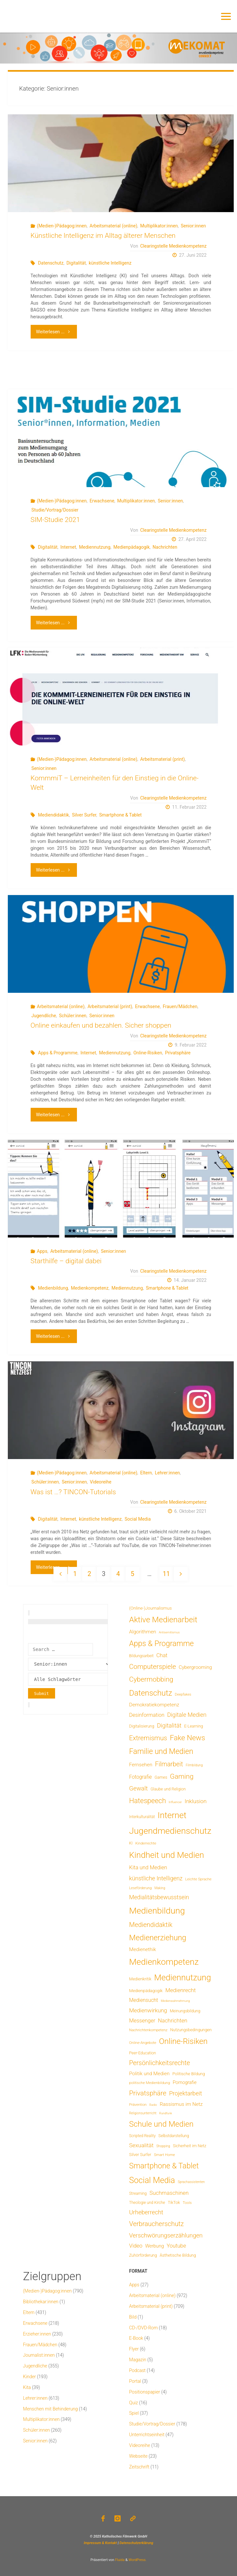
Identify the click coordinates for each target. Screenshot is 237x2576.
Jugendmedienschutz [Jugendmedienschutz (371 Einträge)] (170, 1831)
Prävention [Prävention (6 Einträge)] (138, 2104)
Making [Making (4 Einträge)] (160, 1888)
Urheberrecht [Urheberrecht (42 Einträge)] (146, 2212)
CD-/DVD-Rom (143, 2327)
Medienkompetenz (90, 1288)
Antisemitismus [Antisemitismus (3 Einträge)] (169, 1632)
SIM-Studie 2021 (55, 520)
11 (166, 1574)
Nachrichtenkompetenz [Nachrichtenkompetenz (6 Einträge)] (148, 2030)
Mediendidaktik (53, 815)
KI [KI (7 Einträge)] (131, 1843)
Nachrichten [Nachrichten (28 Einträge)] (172, 2020)
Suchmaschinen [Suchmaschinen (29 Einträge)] (168, 2193)
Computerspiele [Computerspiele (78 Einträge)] (152, 1667)
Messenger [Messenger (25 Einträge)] (142, 2021)
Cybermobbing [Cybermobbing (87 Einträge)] (151, 1679)
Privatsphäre (177, 1052)
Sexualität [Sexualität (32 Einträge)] (141, 2145)
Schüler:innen (72, 1015)
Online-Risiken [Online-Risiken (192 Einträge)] (183, 2041)
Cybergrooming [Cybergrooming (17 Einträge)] (195, 1667)
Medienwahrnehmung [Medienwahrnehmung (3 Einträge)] (175, 2001)
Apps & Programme (58, 1052)
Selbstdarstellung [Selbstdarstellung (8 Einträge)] (173, 2135)
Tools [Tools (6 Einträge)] (187, 2202)
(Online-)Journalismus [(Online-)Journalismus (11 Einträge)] (150, 1608)
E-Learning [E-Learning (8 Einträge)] (193, 1726)
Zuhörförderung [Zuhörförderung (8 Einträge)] (143, 2255)
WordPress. (137, 2559)
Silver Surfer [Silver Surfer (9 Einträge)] (140, 2154)
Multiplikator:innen (159, 225)
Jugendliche (43, 1015)
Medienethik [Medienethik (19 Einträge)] (142, 1949)
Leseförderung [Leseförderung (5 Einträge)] (140, 1888)
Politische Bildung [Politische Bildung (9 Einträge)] (188, 2073)
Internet (68, 547)
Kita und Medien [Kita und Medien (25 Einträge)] (148, 1867)
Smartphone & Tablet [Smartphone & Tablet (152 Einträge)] (164, 2165)
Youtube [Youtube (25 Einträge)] (176, 2246)
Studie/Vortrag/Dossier (54, 510)
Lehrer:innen (167, 1472)
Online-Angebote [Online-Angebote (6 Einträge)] (142, 2042)
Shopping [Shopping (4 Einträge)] (163, 2146)
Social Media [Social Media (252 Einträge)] (152, 2180)
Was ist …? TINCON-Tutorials (73, 1492)
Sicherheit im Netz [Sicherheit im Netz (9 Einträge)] (189, 2145)
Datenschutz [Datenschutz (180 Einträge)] (150, 1693)
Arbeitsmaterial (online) (113, 225)
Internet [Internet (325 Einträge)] (172, 1815)
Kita (27, 2387)
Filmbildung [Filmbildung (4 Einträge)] (194, 1765)
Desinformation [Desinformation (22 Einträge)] (146, 1715)
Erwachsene (102, 500)
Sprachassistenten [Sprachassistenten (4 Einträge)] (191, 2182)
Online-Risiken (147, 1052)
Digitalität (76, 263)
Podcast (137, 2370)
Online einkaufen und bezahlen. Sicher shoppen (101, 1025)
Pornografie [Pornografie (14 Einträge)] (185, 2082)
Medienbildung (53, 1288)
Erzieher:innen (37, 2334)
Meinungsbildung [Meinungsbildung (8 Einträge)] (185, 2010)
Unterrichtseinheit (146, 2434)
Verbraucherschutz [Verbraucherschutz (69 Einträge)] (156, 2224)
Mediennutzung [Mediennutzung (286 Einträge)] (182, 1977)
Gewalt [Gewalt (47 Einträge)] (138, 1788)
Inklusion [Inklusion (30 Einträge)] (195, 1801)
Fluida (119, 2559)
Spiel (134, 2413)
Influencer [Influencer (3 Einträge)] (175, 1802)
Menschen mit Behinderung (50, 2408)
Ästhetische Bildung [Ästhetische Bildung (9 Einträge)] (178, 2255)
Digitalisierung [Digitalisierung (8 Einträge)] (141, 1726)
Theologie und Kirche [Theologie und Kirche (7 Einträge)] (147, 2202)
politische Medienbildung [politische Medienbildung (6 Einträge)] (149, 2082)
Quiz (133, 2402)
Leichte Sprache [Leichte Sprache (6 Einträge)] (198, 1879)
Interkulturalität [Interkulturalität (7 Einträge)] (142, 1817)
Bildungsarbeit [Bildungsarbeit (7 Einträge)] (141, 1656)
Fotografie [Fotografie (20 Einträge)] (140, 1777)
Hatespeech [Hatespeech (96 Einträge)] (147, 1801)
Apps (42, 1251)
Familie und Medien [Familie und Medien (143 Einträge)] (161, 1751)
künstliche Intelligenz (110, 263)
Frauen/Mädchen (180, 1006)
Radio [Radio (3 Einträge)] (153, 2104)
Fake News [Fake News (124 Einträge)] (187, 1737)
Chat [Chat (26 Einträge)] (161, 1655)
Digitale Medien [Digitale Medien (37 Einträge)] (187, 1714)
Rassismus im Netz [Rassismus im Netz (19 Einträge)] (181, 2104)
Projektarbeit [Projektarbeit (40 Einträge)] (185, 2093)
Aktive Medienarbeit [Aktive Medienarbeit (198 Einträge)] (163, 1619)
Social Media (138, 1519)
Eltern (146, 1472)
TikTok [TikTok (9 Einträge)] (174, 2202)
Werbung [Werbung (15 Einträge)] (154, 2246)
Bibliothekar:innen (41, 2301)
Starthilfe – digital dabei (66, 1261)
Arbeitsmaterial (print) (162, 759)
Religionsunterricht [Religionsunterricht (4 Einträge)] (142, 2113)
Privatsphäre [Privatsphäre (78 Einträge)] (147, 2093)
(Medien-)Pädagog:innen (62, 225)
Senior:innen (193, 225)
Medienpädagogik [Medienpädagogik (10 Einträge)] (146, 1990)
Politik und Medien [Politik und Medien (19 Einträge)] (149, 2074)
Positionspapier (144, 2392)
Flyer (134, 2349)
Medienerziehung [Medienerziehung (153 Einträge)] (157, 1937)
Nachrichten (165, 547)
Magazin (137, 2359)
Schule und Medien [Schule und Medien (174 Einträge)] (161, 2124)
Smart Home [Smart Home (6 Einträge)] (164, 2154)
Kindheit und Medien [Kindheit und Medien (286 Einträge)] (166, 1855)
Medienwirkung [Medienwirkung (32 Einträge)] (148, 2010)
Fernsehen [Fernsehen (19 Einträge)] (140, 1765)
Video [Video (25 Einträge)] (135, 2246)
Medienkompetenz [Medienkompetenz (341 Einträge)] (164, 1962)
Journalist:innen (39, 2355)
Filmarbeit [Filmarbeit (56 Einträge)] (169, 1764)
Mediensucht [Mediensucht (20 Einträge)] (143, 2000)
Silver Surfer (84, 815)
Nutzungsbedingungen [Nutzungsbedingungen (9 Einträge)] (191, 2029)
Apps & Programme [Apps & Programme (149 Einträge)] (161, 1643)
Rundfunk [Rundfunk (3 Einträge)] (165, 2113)
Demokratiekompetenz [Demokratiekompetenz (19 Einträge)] (154, 1705)
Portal (135, 2381)
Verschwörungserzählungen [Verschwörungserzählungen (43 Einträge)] (165, 2235)
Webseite (138, 2456)
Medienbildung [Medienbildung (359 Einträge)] (157, 1910)
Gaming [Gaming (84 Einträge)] (181, 1776)
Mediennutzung (94, 547)
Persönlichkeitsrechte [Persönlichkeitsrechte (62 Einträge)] (159, 2063)
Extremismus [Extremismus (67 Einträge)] (148, 1738)
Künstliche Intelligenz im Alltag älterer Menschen (103, 235)
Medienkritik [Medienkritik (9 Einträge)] (140, 1978)
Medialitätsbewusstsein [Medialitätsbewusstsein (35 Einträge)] (159, 1897)
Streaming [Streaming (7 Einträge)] (138, 2193)
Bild (133, 2317)
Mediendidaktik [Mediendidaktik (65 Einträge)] (150, 1925)
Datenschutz (51, 263)
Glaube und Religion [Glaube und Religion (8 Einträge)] (168, 1789)
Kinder (29, 2376)
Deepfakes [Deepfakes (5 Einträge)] (183, 1694)
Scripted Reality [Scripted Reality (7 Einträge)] (142, 2136)
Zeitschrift (139, 2466)
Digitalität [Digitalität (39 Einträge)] (169, 1725)
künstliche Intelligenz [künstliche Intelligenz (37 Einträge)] (156, 1878)
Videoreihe (100, 1481)
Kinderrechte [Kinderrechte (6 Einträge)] (145, 1843)
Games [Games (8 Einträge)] (161, 1777)
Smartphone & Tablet (120, 815)
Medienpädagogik (131, 547)
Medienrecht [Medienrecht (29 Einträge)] (180, 1990)
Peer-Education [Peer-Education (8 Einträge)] (142, 2052)
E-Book (136, 2338)
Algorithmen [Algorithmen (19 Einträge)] (142, 1632)
